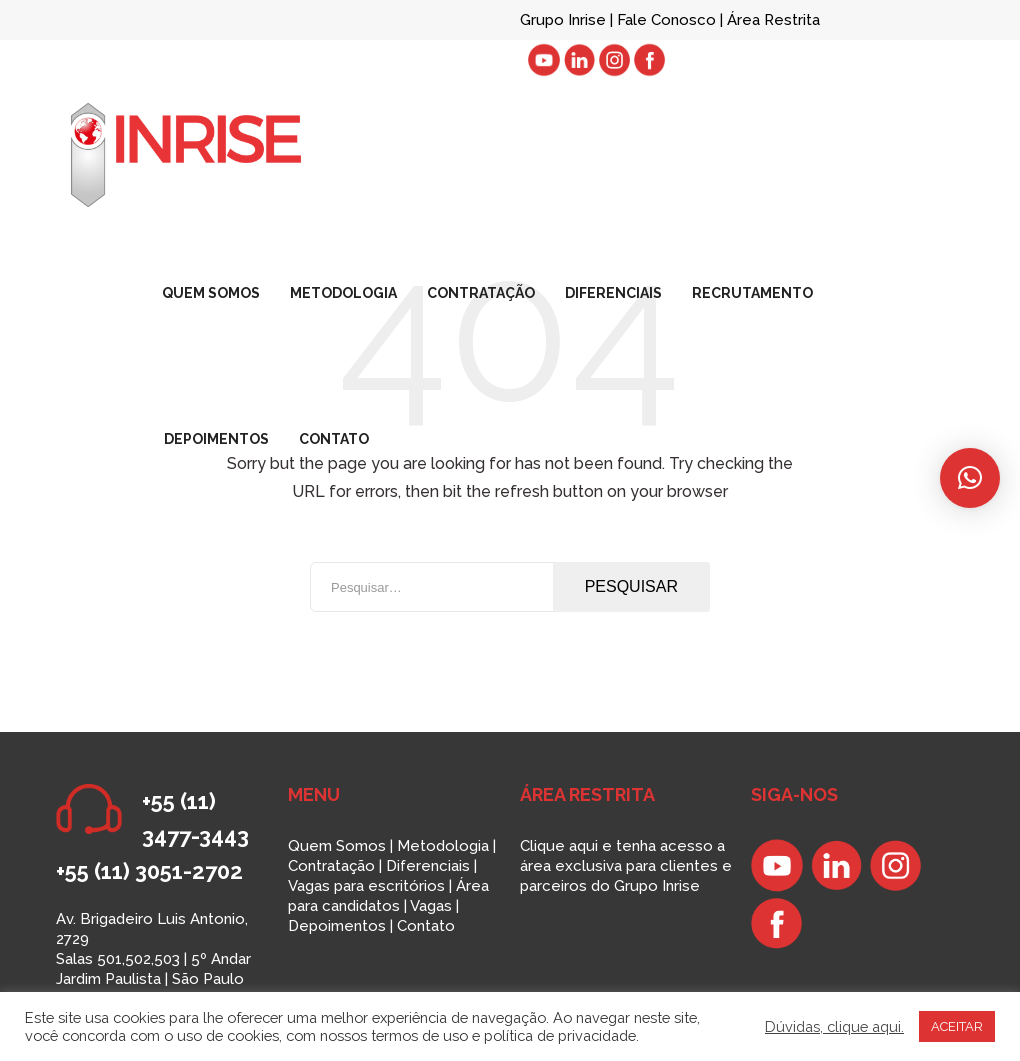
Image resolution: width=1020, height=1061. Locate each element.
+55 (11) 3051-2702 (149, 871)
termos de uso (419, 1035)
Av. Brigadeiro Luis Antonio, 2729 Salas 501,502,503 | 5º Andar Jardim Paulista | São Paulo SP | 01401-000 (153, 959)
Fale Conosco (668, 20)
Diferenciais (428, 866)
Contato (426, 926)
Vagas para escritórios (366, 886)
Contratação (331, 866)
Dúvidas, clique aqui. (834, 1026)
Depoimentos (337, 926)
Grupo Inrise (563, 20)
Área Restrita (773, 20)
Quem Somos (337, 846)
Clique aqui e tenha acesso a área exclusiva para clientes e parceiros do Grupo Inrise (626, 866)
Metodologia (443, 846)
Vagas (431, 906)
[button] (970, 478)
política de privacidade (560, 1035)
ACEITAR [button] (957, 1026)
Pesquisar (631, 586)
